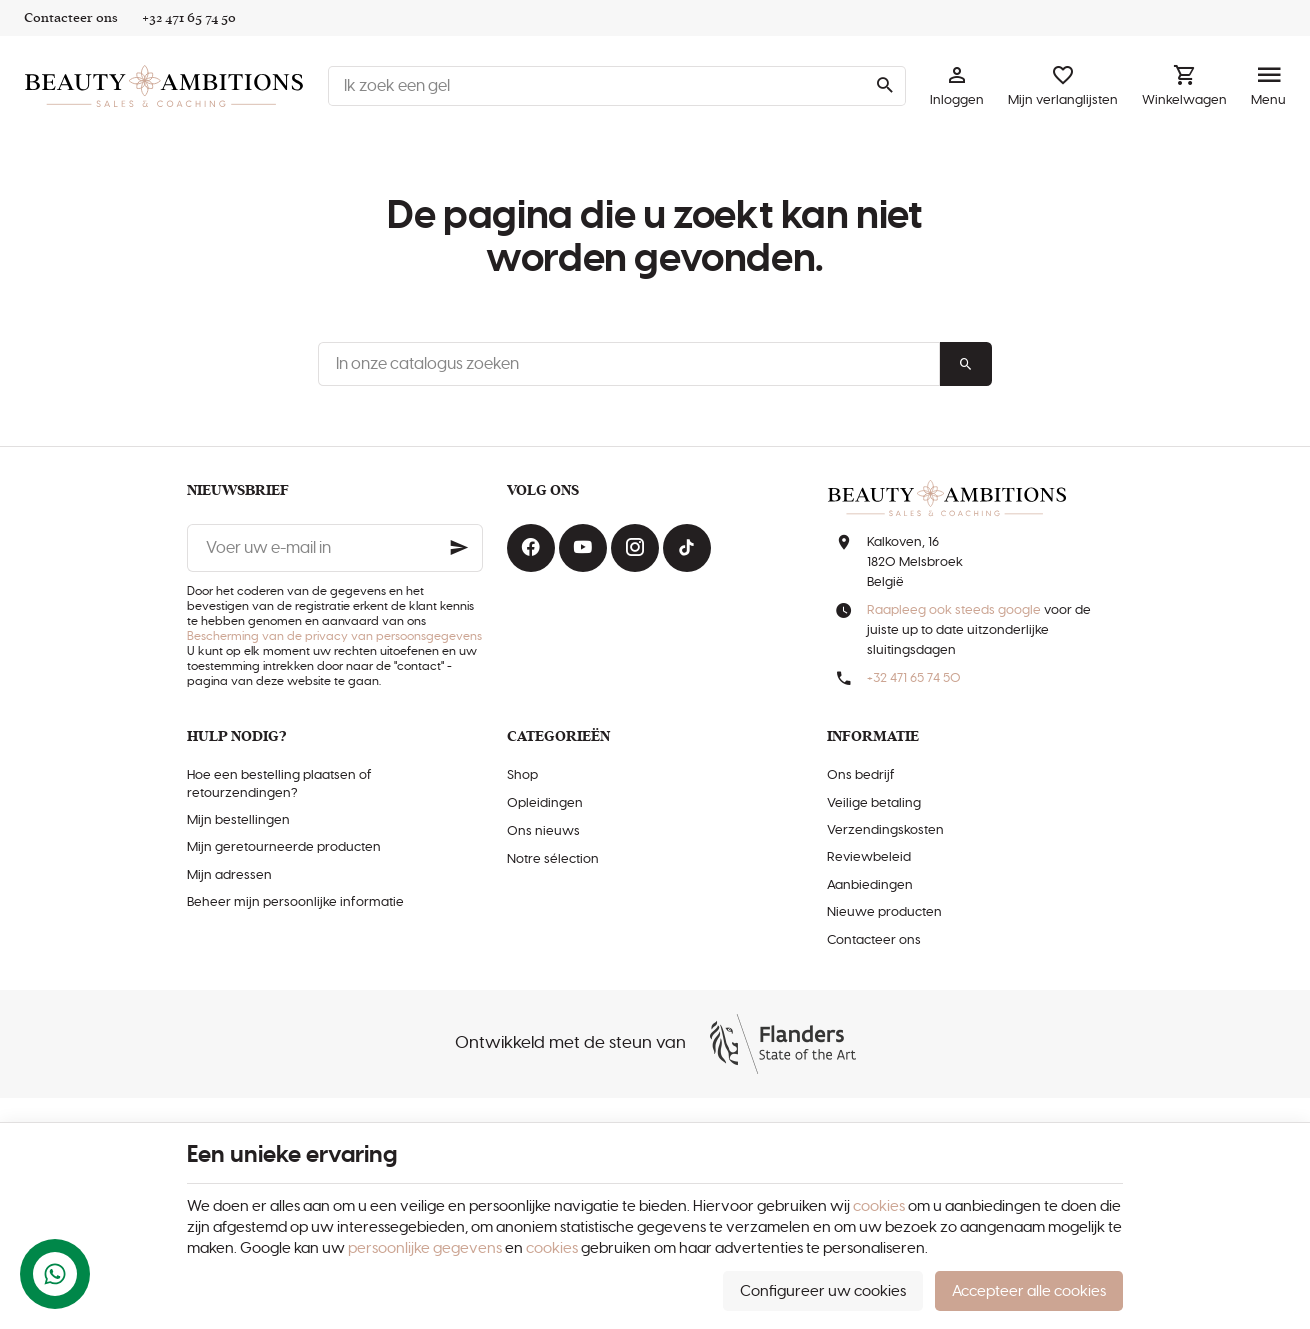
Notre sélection (553, 859)
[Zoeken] (884, 86)
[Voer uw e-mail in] (335, 548)
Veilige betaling (874, 803)
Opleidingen (545, 803)
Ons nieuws (543, 831)
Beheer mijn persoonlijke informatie (295, 902)
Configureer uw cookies (823, 1291)
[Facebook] (531, 548)
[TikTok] (687, 548)
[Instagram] (635, 548)
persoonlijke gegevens (425, 1248)
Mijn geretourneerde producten (284, 847)
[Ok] (459, 548)
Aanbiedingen (870, 885)
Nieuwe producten (884, 912)
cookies (879, 1206)
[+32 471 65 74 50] (189, 18)
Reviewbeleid (869, 857)
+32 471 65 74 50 (914, 678)
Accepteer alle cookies (1029, 1291)
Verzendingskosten (885, 830)
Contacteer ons (874, 940)
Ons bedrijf (861, 775)
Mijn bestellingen (238, 820)
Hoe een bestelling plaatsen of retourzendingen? (279, 784)
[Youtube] (583, 548)
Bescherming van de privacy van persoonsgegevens (334, 636)
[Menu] (1268, 86)
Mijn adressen (229, 875)
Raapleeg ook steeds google (954, 610)
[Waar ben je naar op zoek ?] (617, 86)
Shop (522, 775)
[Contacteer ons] (71, 18)
